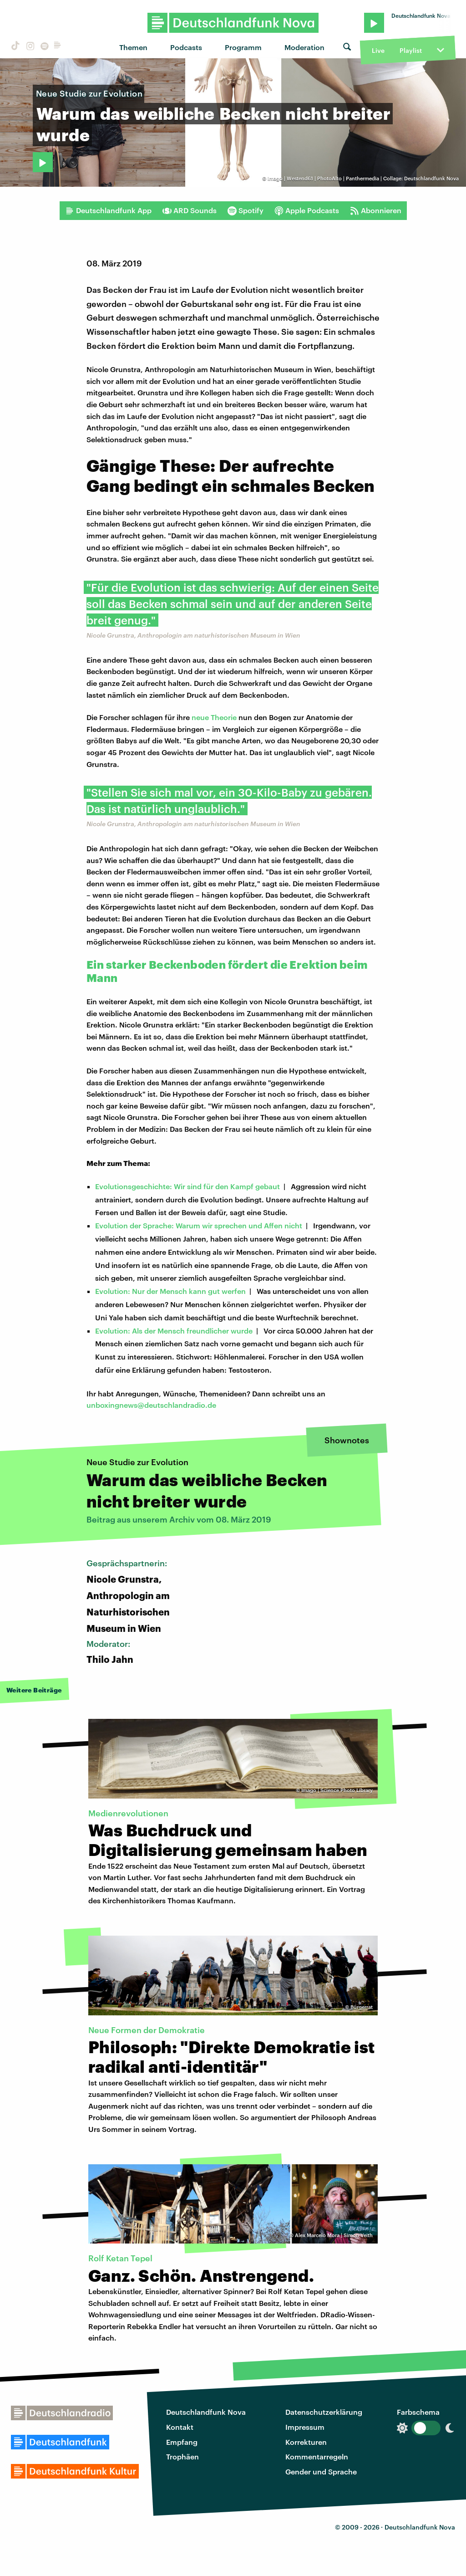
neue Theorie (214, 717)
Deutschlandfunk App (108, 210)
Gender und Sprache (321, 2471)
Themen (133, 47)
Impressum (304, 2427)
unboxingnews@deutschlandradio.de (151, 1404)
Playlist (411, 50)
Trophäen (182, 2456)
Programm (243, 47)
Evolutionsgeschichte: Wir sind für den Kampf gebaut (187, 1186)
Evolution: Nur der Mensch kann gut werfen (170, 1291)
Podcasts (186, 47)
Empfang (182, 2442)
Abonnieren (375, 210)
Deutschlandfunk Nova (206, 2411)
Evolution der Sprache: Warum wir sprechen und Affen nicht (198, 1225)
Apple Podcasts (306, 210)
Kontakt (179, 2427)
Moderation (304, 47)
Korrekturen (306, 2442)
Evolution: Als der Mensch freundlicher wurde (174, 1330)
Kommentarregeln (316, 2456)
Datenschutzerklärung (323, 2411)
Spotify (245, 210)
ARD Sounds (189, 210)
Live (378, 50)
